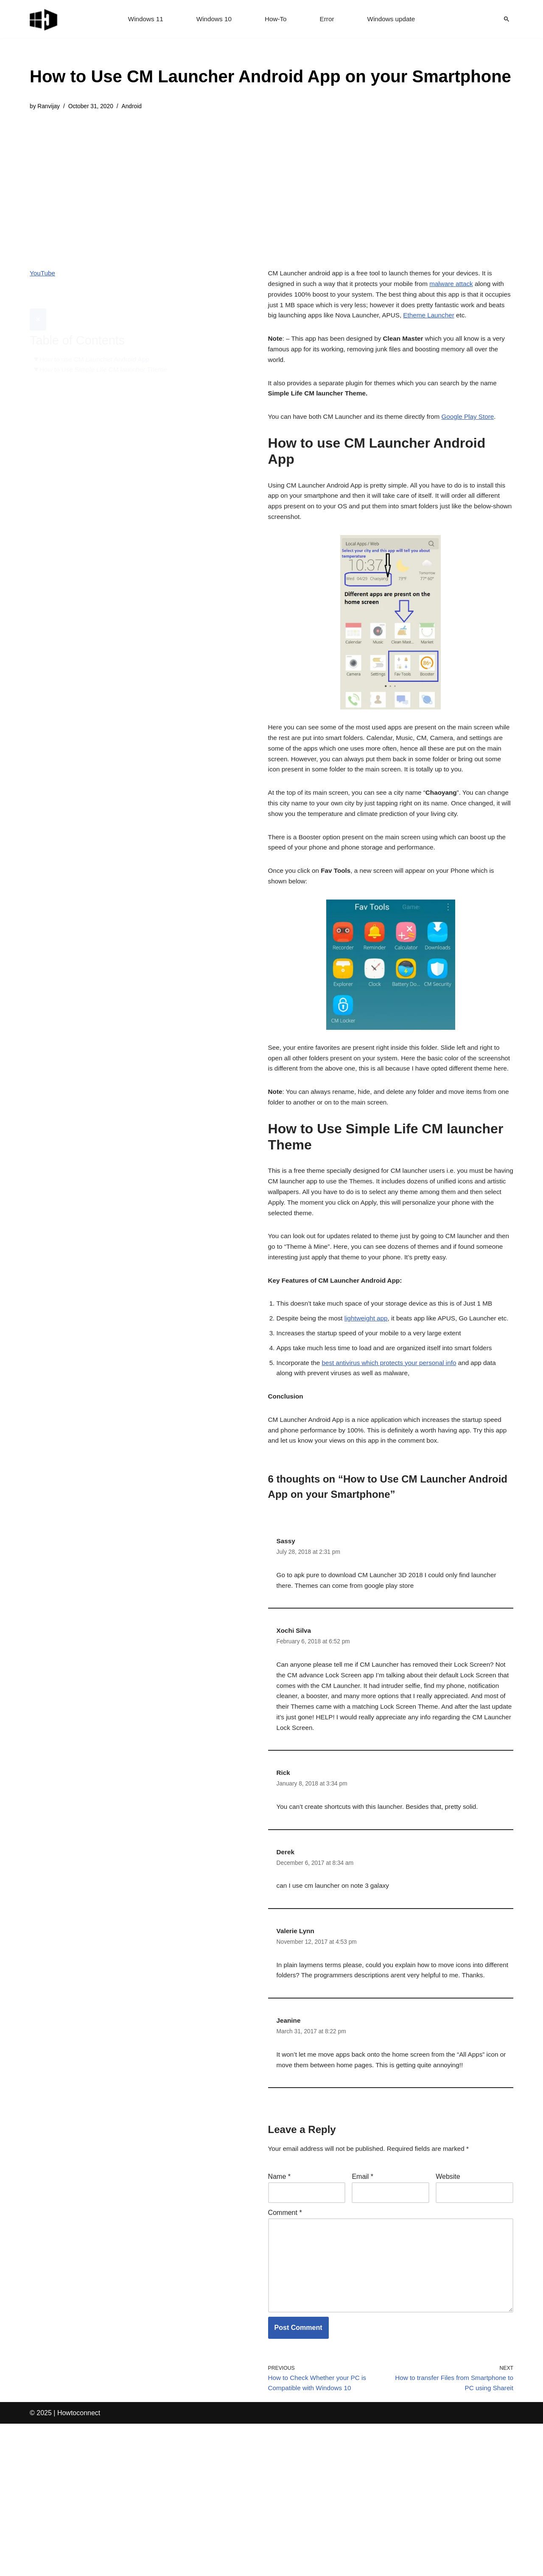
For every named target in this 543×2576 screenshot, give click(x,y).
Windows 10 (212, 19)
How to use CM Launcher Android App (97, 339)
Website (448, 2316)
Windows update (394, 19)
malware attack (460, 286)
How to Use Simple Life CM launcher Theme (107, 350)
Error (328, 19)
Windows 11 (142, 19)
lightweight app (370, 1397)
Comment (285, 2353)
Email (362, 2316)
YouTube (43, 274)
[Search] (506, 19)
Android (136, 107)
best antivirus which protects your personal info (394, 1456)
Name (279, 2316)
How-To (275, 19)
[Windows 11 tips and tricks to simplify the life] (44, 19)
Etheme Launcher (468, 321)
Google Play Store (477, 428)
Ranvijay (49, 107)
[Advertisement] (270, 184)
